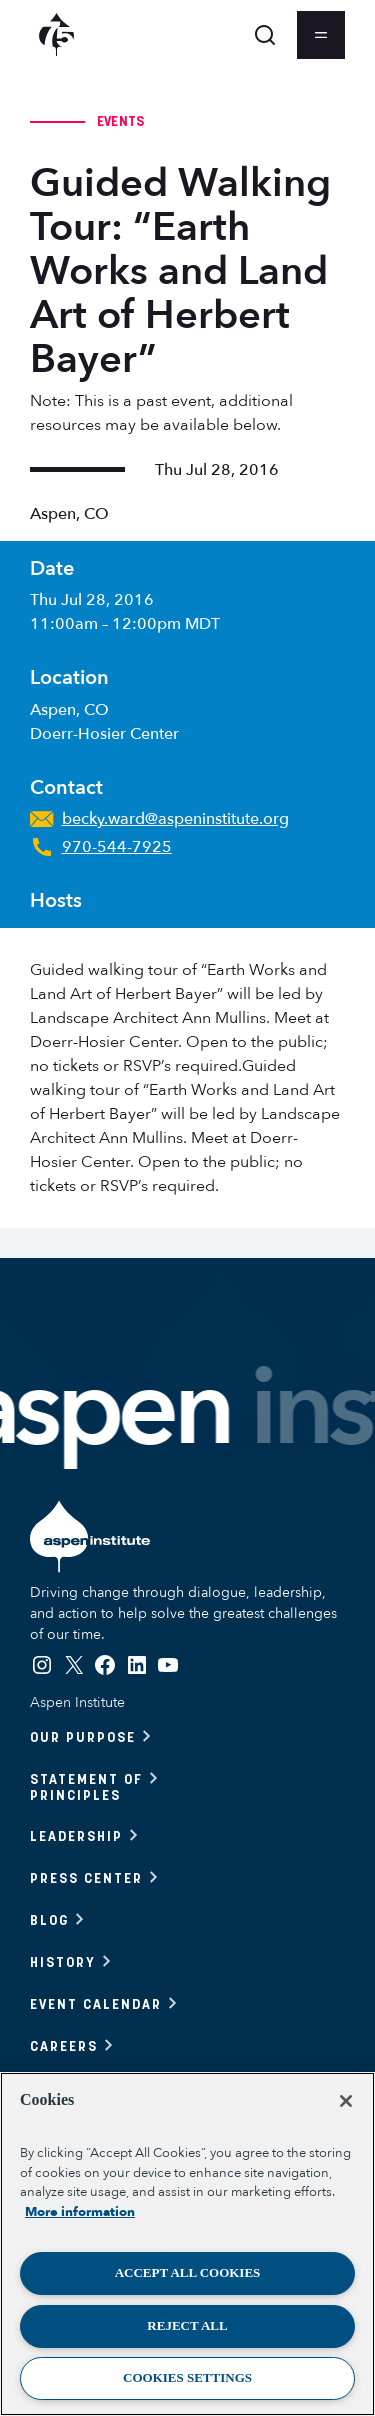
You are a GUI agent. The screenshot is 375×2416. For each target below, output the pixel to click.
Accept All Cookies (188, 2272)
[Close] (346, 2101)
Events (121, 121)
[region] (187, 2244)
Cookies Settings (187, 2377)
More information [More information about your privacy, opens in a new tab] (80, 2212)
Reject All (187, 2325)
